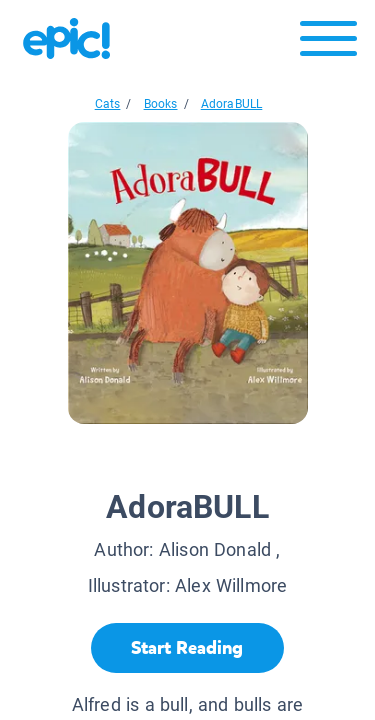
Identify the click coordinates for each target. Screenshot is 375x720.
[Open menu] (328, 43)
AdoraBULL (232, 104)
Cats (108, 104)
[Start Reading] (187, 648)
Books (161, 104)
